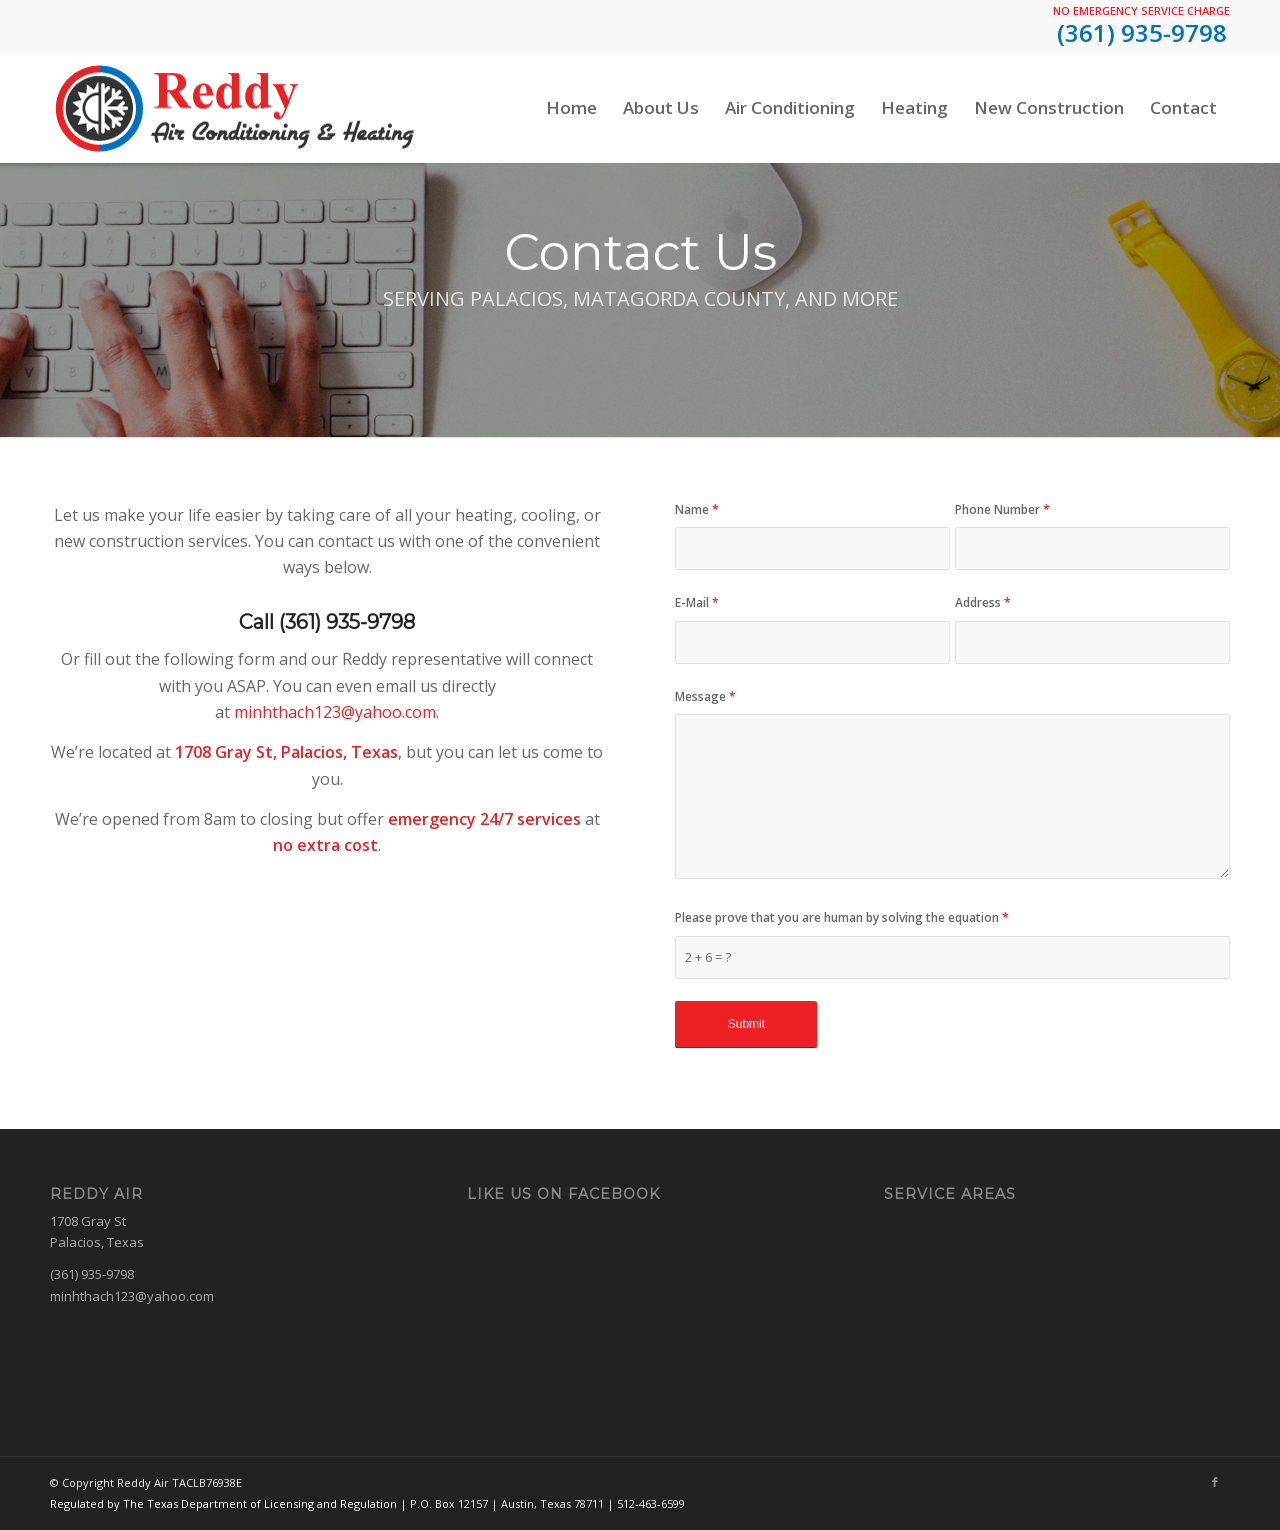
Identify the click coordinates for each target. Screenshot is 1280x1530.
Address (983, 602)
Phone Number (1002, 509)
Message (705, 696)
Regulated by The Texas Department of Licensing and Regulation (223, 1503)
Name (697, 509)
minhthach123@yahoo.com (335, 712)
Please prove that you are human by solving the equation (842, 917)
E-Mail (697, 602)
